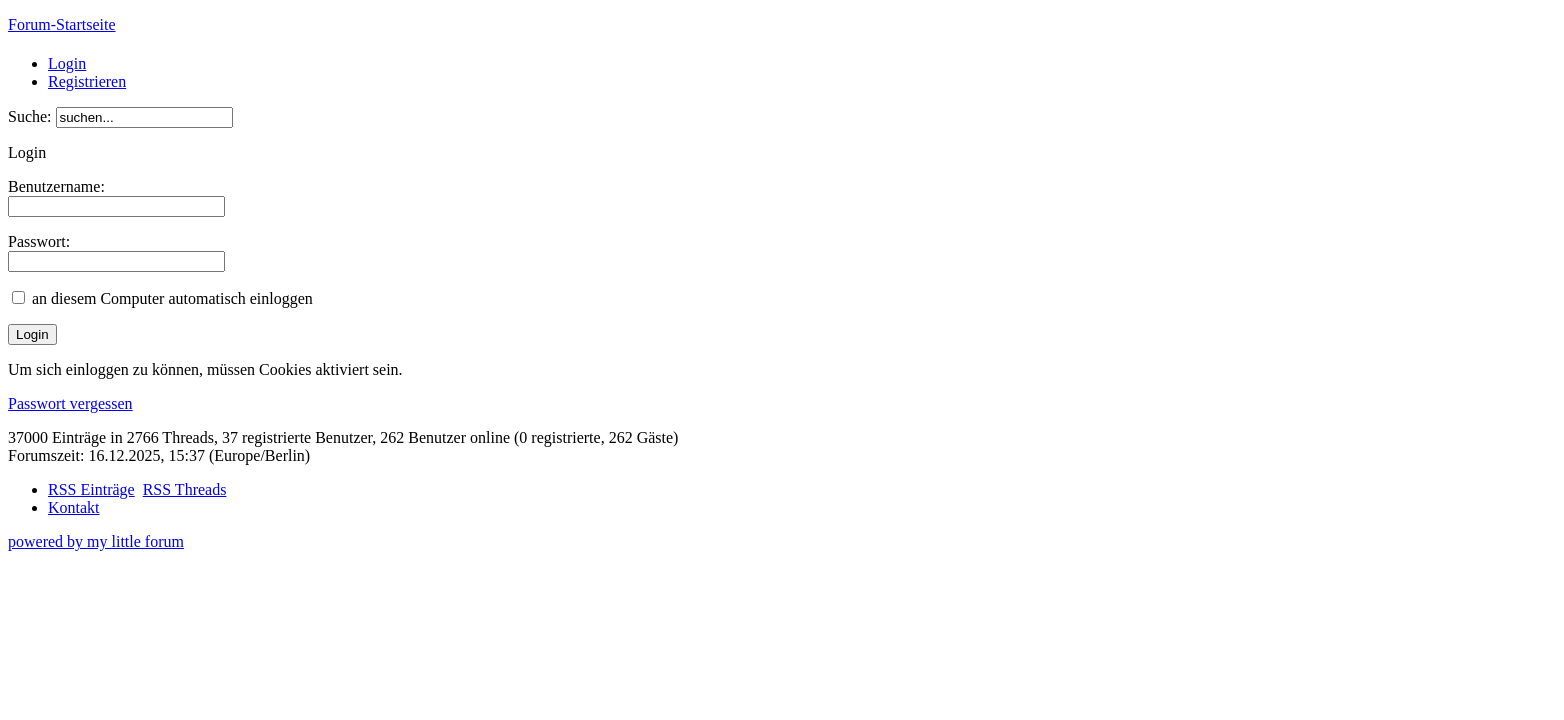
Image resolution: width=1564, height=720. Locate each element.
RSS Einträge (91, 489)
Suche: (30, 116)
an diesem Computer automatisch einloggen (172, 298)
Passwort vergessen (70, 403)
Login (67, 63)
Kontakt (74, 507)
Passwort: (39, 241)
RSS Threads (185, 489)
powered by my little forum (96, 541)
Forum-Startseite (62, 24)
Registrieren (87, 81)
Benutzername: (56, 186)
